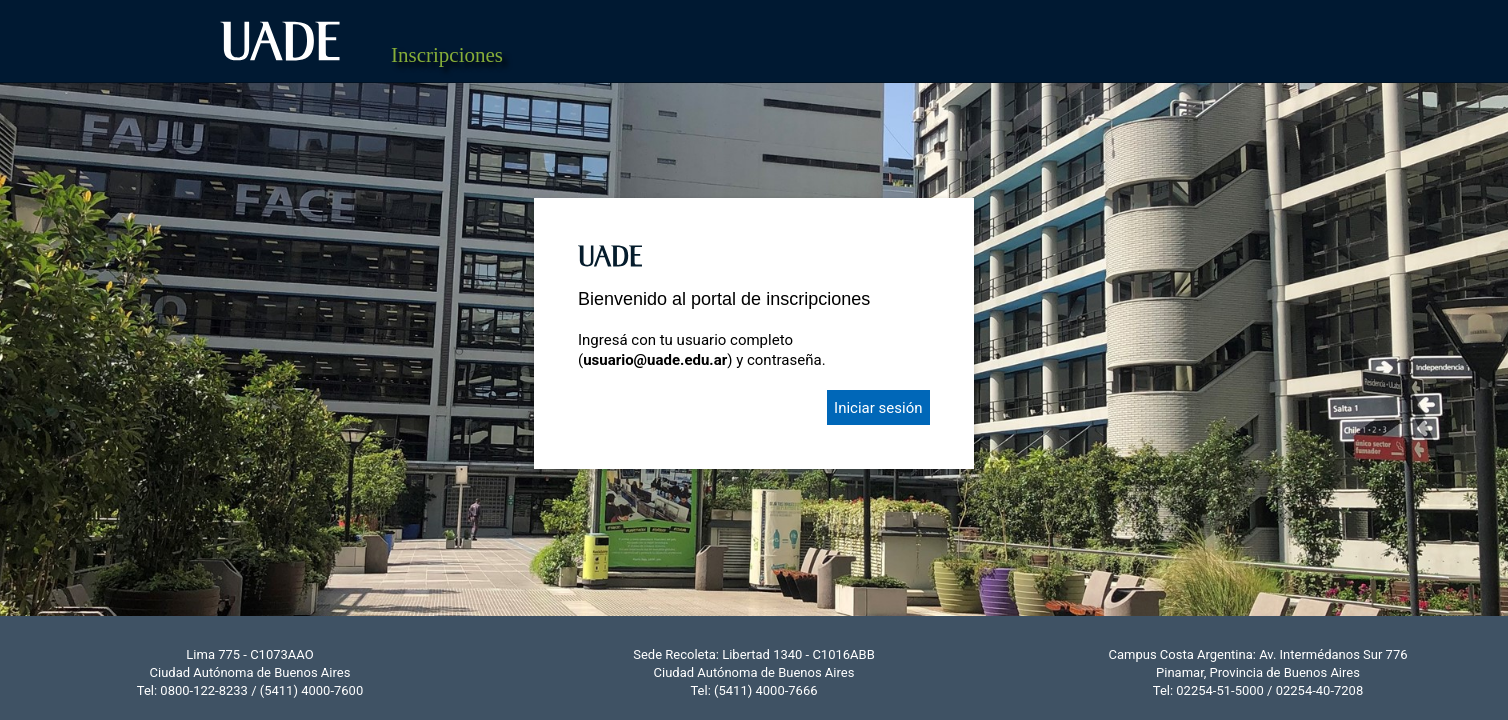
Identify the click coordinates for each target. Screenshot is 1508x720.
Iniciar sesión (878, 408)
